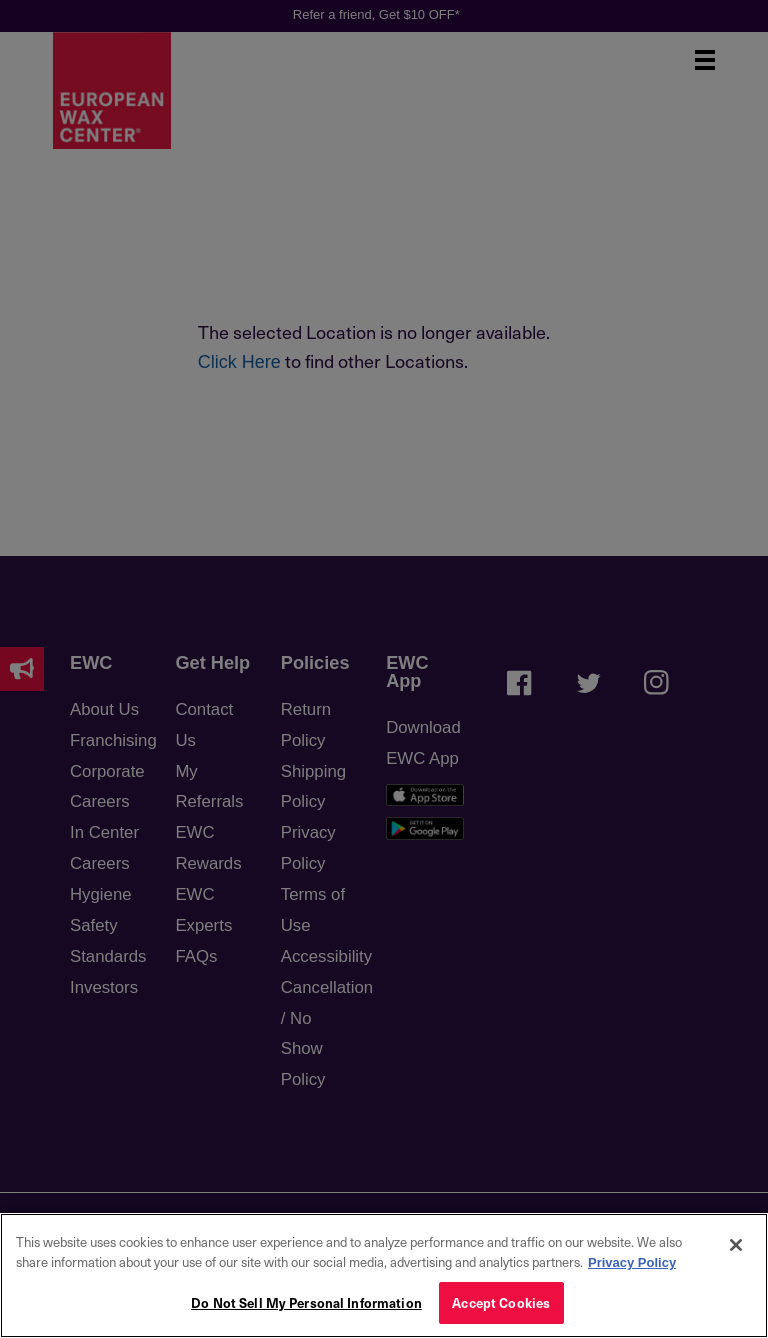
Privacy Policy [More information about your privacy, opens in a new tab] (632, 1262)
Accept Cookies (501, 1302)
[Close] (736, 1245)
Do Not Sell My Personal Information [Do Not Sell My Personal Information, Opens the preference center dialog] (306, 1302)
